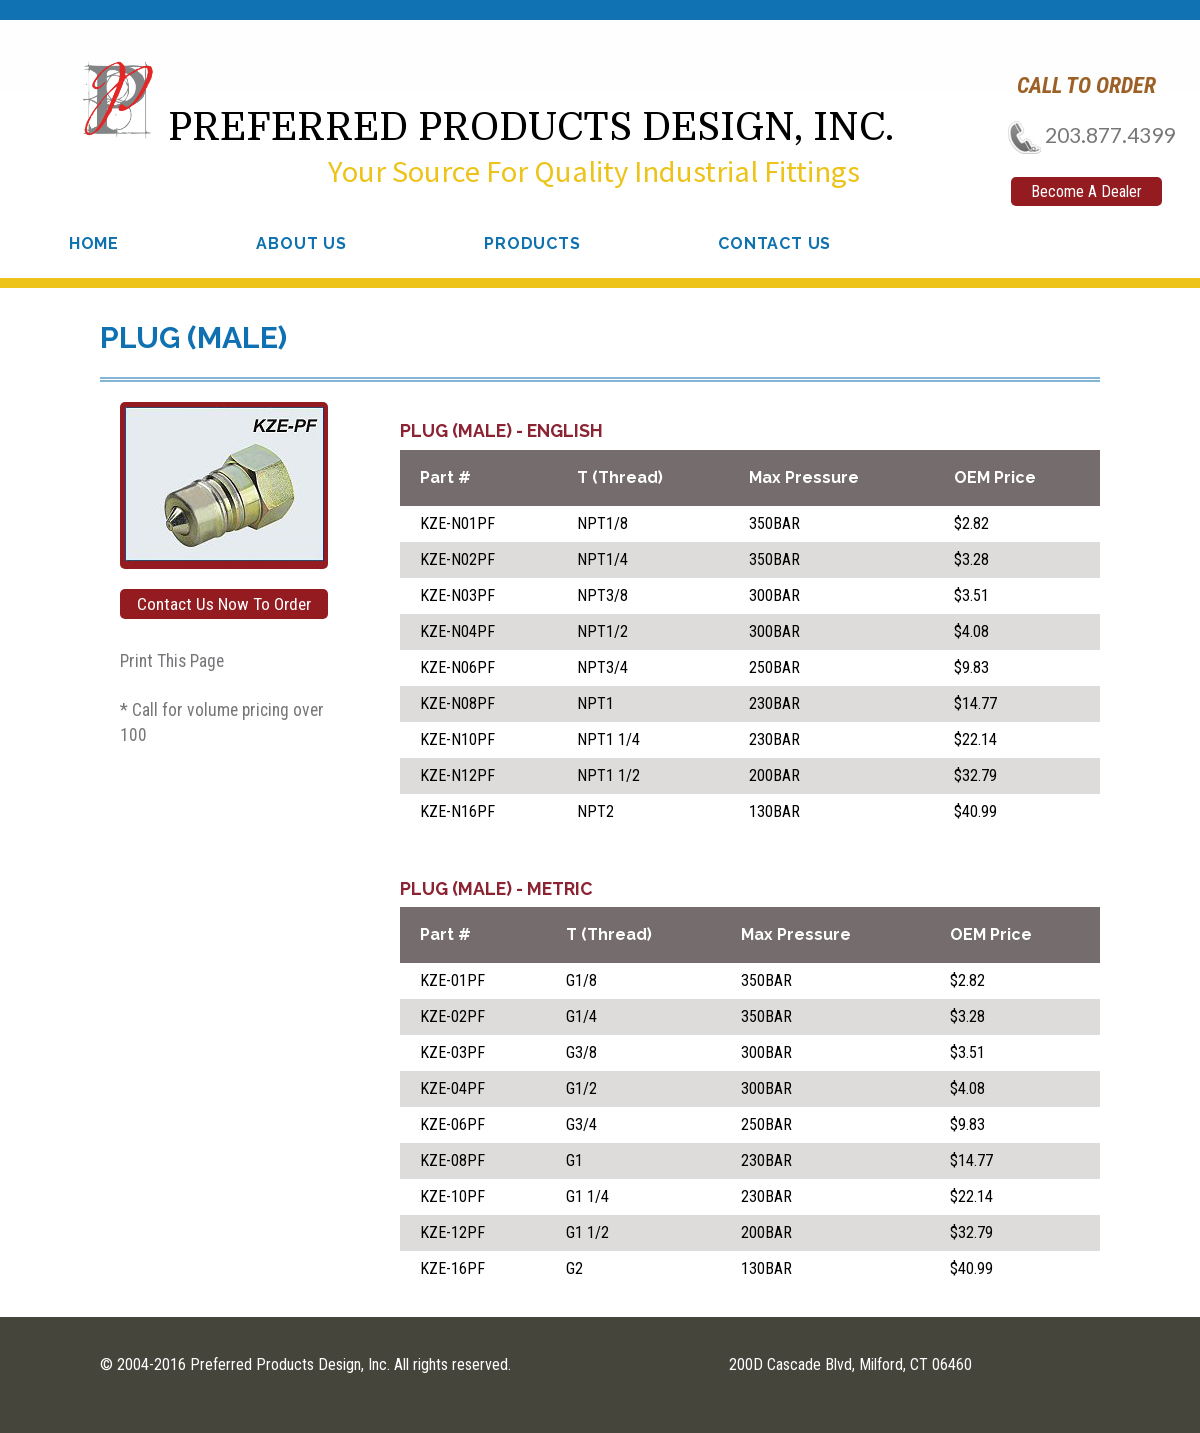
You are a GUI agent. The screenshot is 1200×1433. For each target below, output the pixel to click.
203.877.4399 (1085, 134)
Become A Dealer (1086, 191)
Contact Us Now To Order (224, 604)
